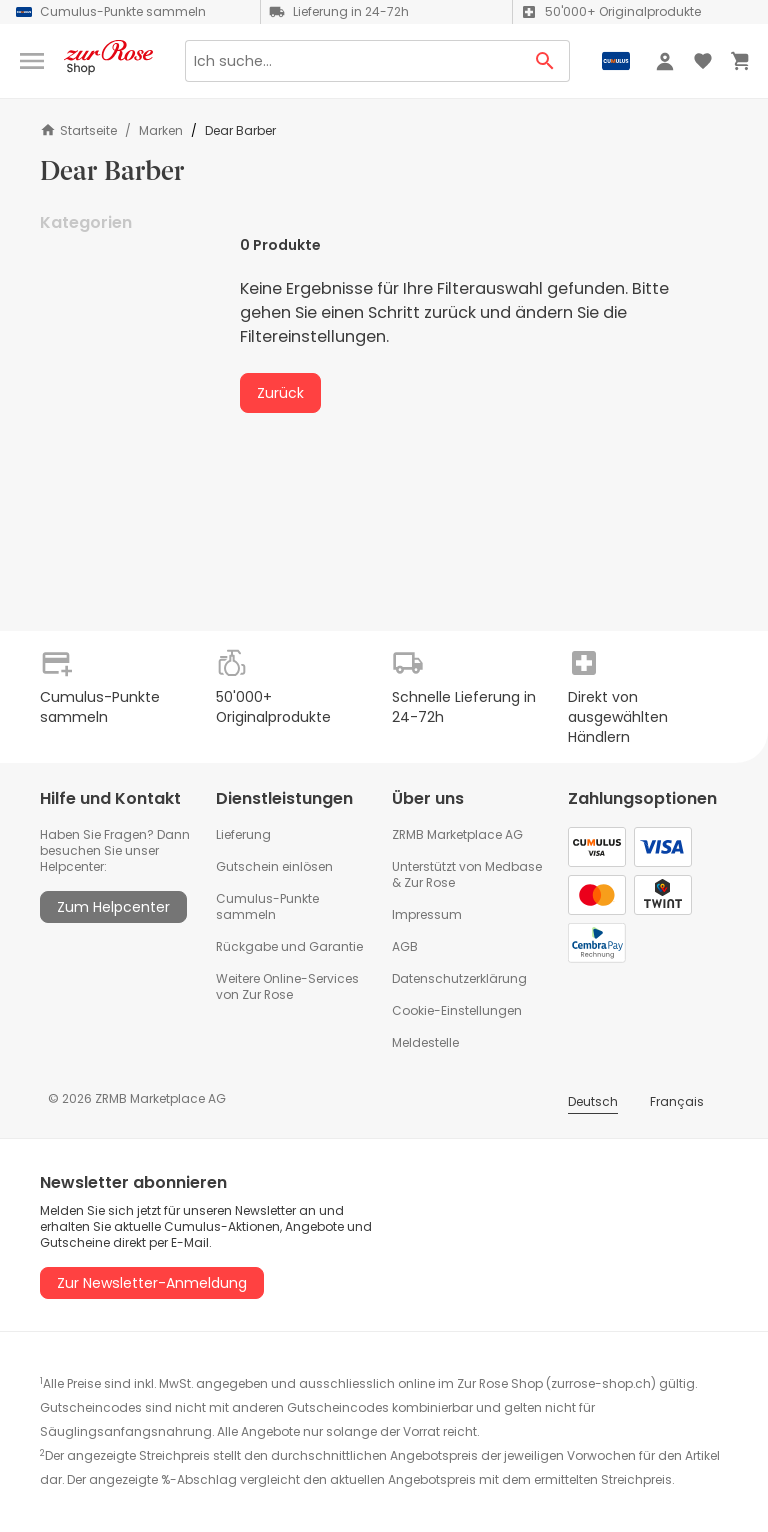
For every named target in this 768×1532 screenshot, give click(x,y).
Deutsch (593, 1101)
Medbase (513, 866)
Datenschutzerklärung (459, 978)
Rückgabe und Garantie (289, 946)
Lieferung (243, 834)
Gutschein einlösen (274, 866)
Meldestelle (425, 1042)
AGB (405, 946)
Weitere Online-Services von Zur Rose (287, 986)
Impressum (427, 914)
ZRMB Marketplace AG (457, 834)
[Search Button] (545, 61)
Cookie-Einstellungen (457, 1010)
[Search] (353, 61)
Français (677, 1101)
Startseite (78, 130)
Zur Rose (429, 882)
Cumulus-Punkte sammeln (267, 906)
